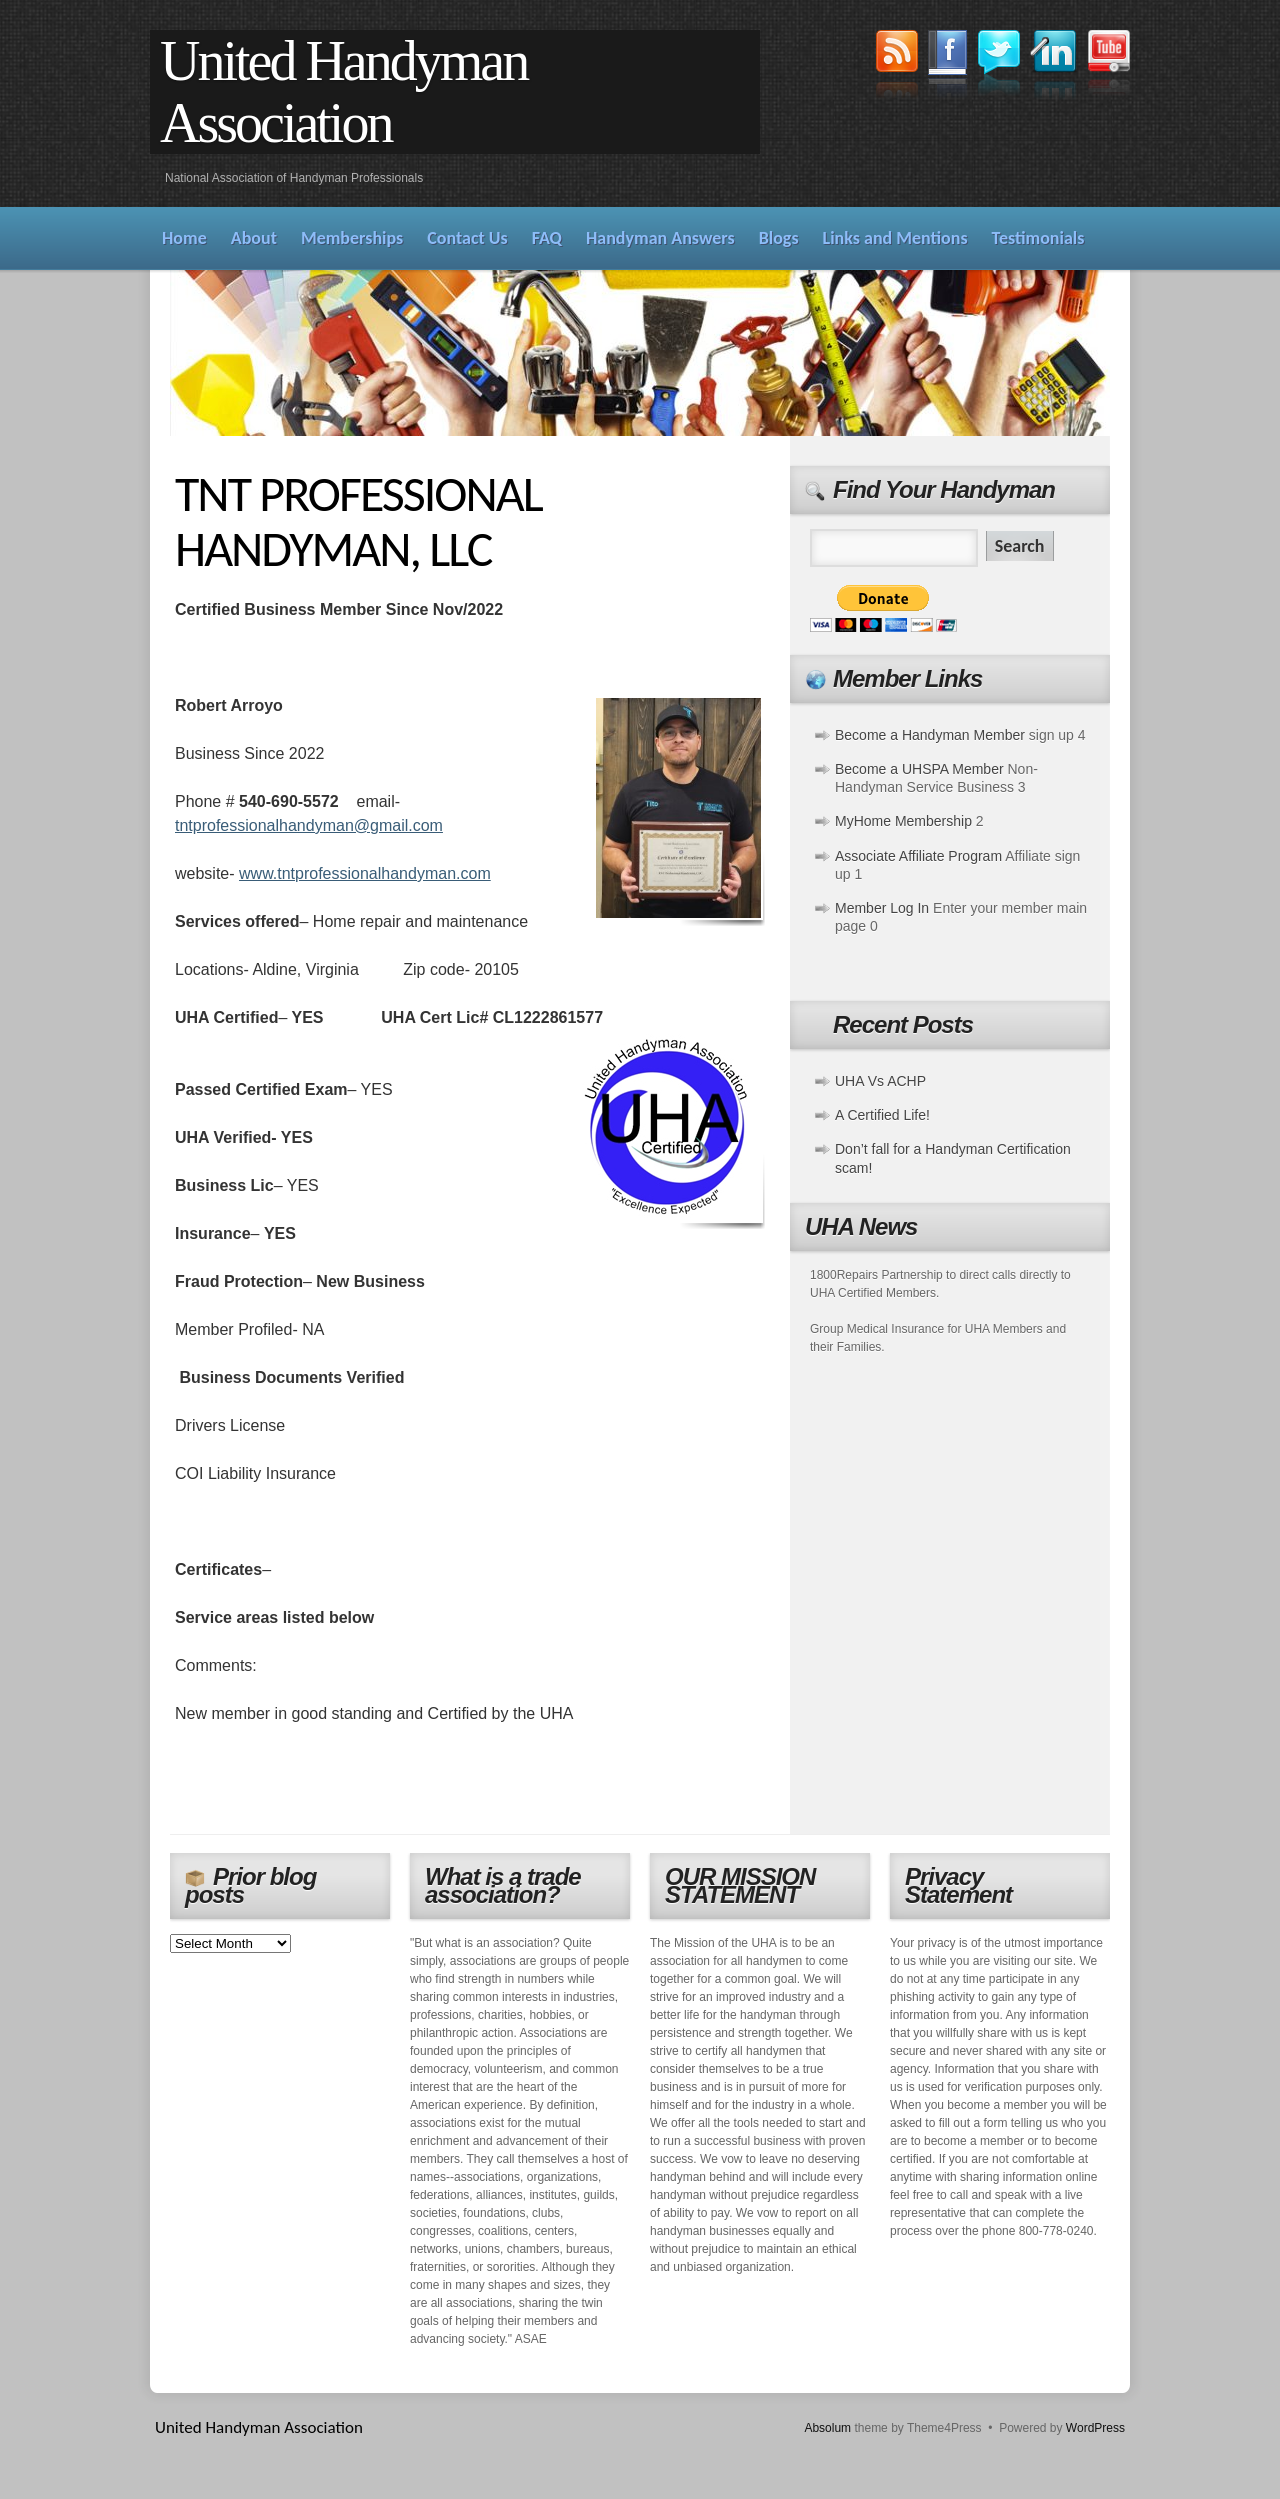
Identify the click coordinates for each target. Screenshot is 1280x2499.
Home (184, 238)
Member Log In (882, 908)
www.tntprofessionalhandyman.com (365, 873)
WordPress (1095, 2428)
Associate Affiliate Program (918, 856)
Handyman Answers (660, 238)
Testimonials (1038, 238)
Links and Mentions (895, 238)
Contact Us (467, 238)
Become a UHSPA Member (919, 769)
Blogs (779, 238)
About (254, 238)
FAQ (547, 238)
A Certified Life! (882, 1115)
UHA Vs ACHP (880, 1081)
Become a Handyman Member (930, 735)
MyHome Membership (903, 821)
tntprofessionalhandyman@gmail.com (309, 825)
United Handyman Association (343, 92)
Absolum (827, 2428)
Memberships (352, 238)
